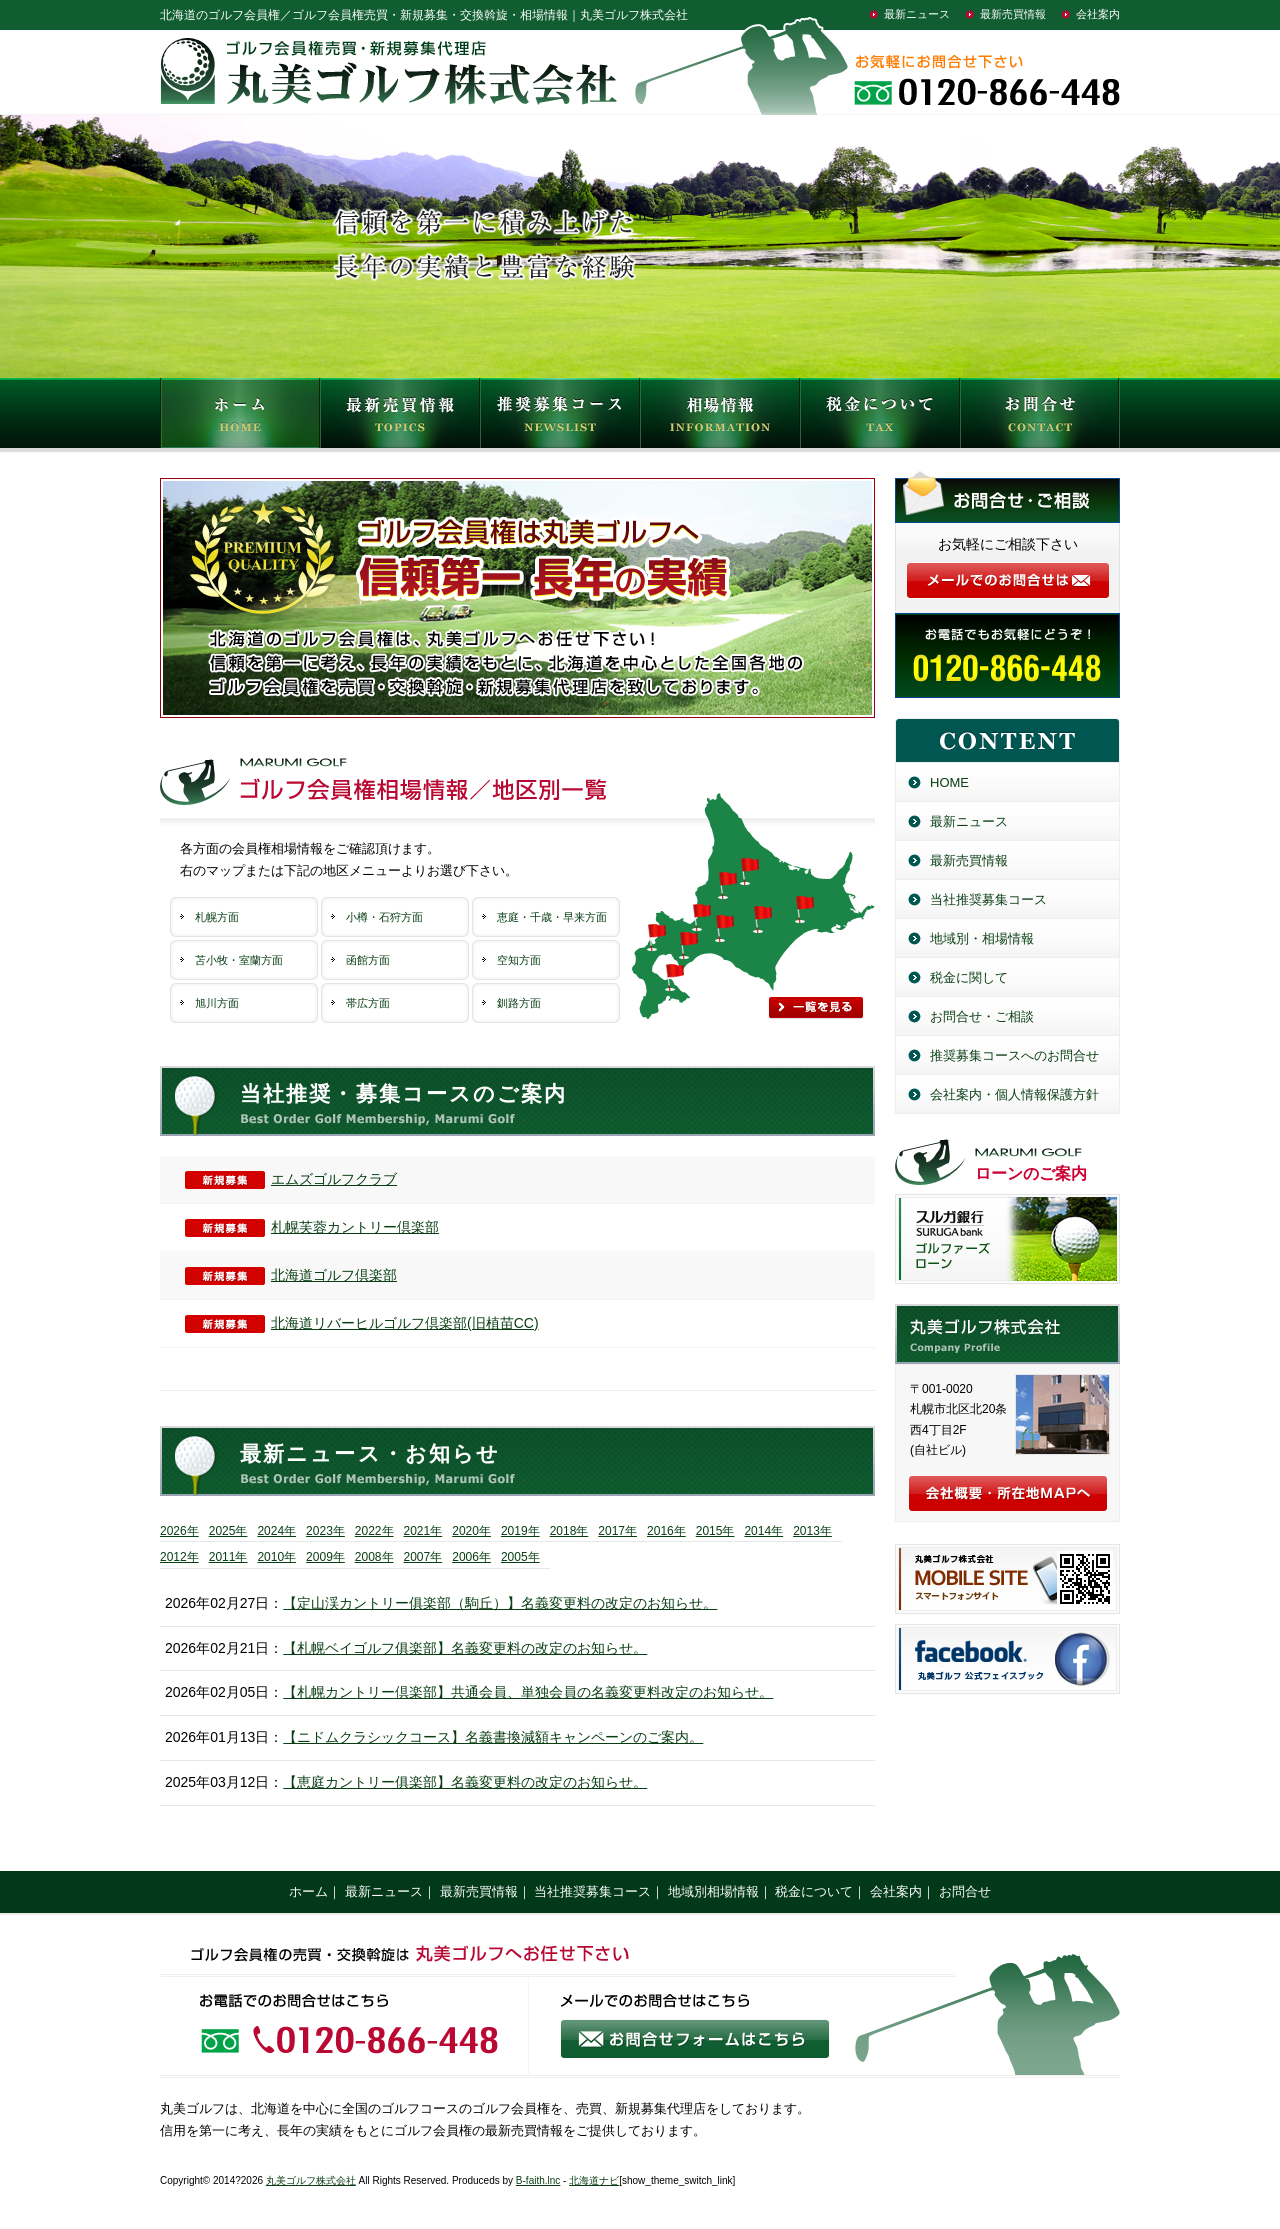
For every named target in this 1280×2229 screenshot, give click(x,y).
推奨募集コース (560, 418)
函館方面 (368, 960)
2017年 (617, 1531)
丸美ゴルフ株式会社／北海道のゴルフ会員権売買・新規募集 (1007, 1334)
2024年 (276, 1531)
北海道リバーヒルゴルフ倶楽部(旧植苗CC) (362, 1323)
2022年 (374, 1531)
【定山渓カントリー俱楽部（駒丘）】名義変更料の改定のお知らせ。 (500, 1603)
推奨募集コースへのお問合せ (1014, 1055)
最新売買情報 (1013, 14)
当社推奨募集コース (988, 899)
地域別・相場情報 (982, 938)
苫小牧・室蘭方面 (239, 960)
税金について (880, 418)
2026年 (179, 1531)
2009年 (325, 1557)
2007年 (423, 1557)
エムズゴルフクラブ (291, 1179)
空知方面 (519, 960)
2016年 (666, 1531)
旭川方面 (217, 1003)
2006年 (471, 1557)
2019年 (520, 1531)
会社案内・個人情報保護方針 (1014, 1094)
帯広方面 (368, 1003)
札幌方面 (217, 917)
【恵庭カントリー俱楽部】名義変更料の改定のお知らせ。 (465, 1782)
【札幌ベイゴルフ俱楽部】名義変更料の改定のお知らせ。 (465, 1648)
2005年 (520, 1557)
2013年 (812, 1531)
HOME (240, 418)
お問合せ (1040, 418)
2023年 (325, 1531)
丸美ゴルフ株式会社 (311, 2180)
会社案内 (1098, 14)
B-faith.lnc (538, 2180)
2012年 (179, 1557)
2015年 (715, 1531)
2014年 (763, 1531)
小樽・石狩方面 (384, 917)
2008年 (374, 1557)
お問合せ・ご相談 (982, 1016)
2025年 (228, 1531)
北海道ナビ (594, 2180)
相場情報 (720, 418)
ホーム (308, 1891)
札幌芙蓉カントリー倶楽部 (312, 1227)
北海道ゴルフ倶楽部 (291, 1275)
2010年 (276, 1557)
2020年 (471, 1531)
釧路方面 (519, 1003)
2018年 (569, 1531)
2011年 (228, 1557)
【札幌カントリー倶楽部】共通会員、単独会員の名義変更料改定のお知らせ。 (528, 1692)
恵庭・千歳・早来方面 (552, 917)
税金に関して (969, 977)
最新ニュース (917, 14)
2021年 (423, 1531)
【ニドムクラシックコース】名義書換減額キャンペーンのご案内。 (493, 1737)
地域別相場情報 (713, 1891)
